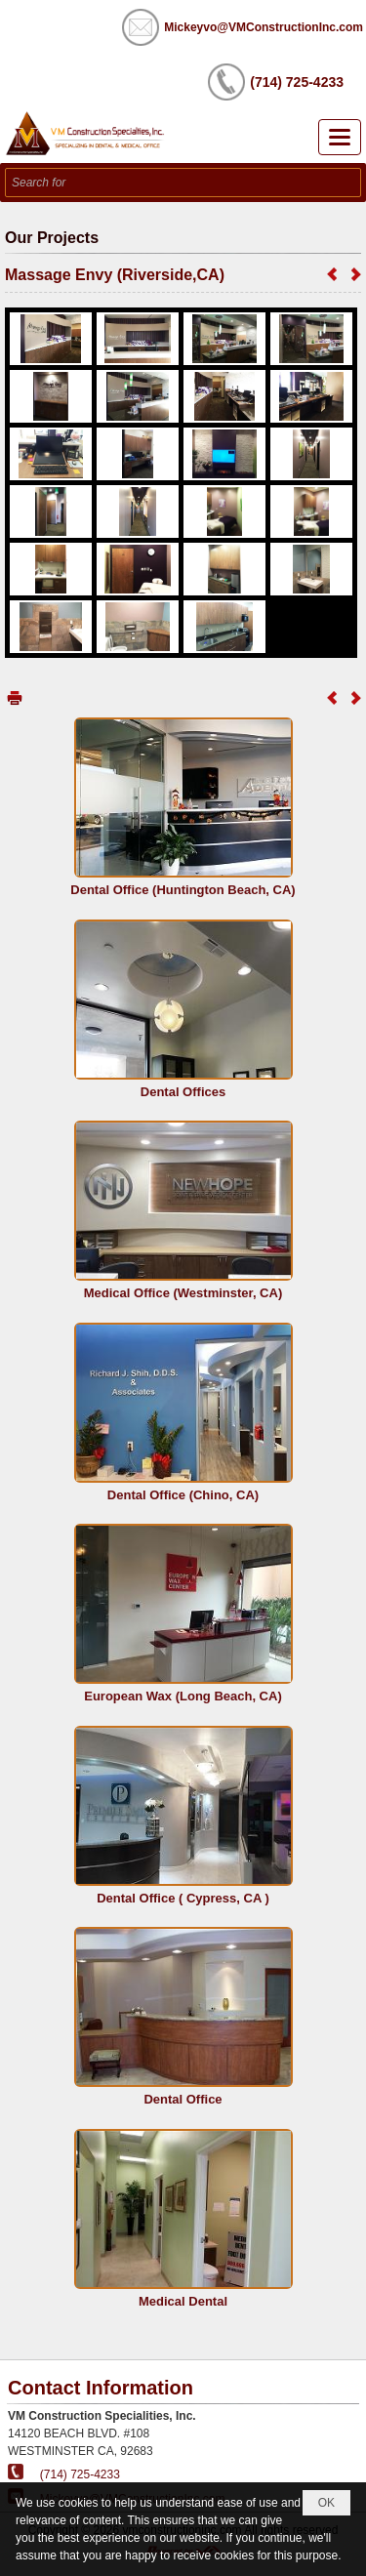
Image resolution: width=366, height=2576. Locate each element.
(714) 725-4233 (80, 2474)
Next (356, 274)
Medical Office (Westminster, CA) (183, 1293)
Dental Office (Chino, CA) (183, 1495)
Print (14, 697)
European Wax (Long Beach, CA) (182, 1696)
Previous (332, 274)
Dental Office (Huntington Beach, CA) (182, 889)
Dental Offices (183, 1091)
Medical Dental (183, 2301)
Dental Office (182, 2099)
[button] (339, 137)
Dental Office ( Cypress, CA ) (183, 1898)
